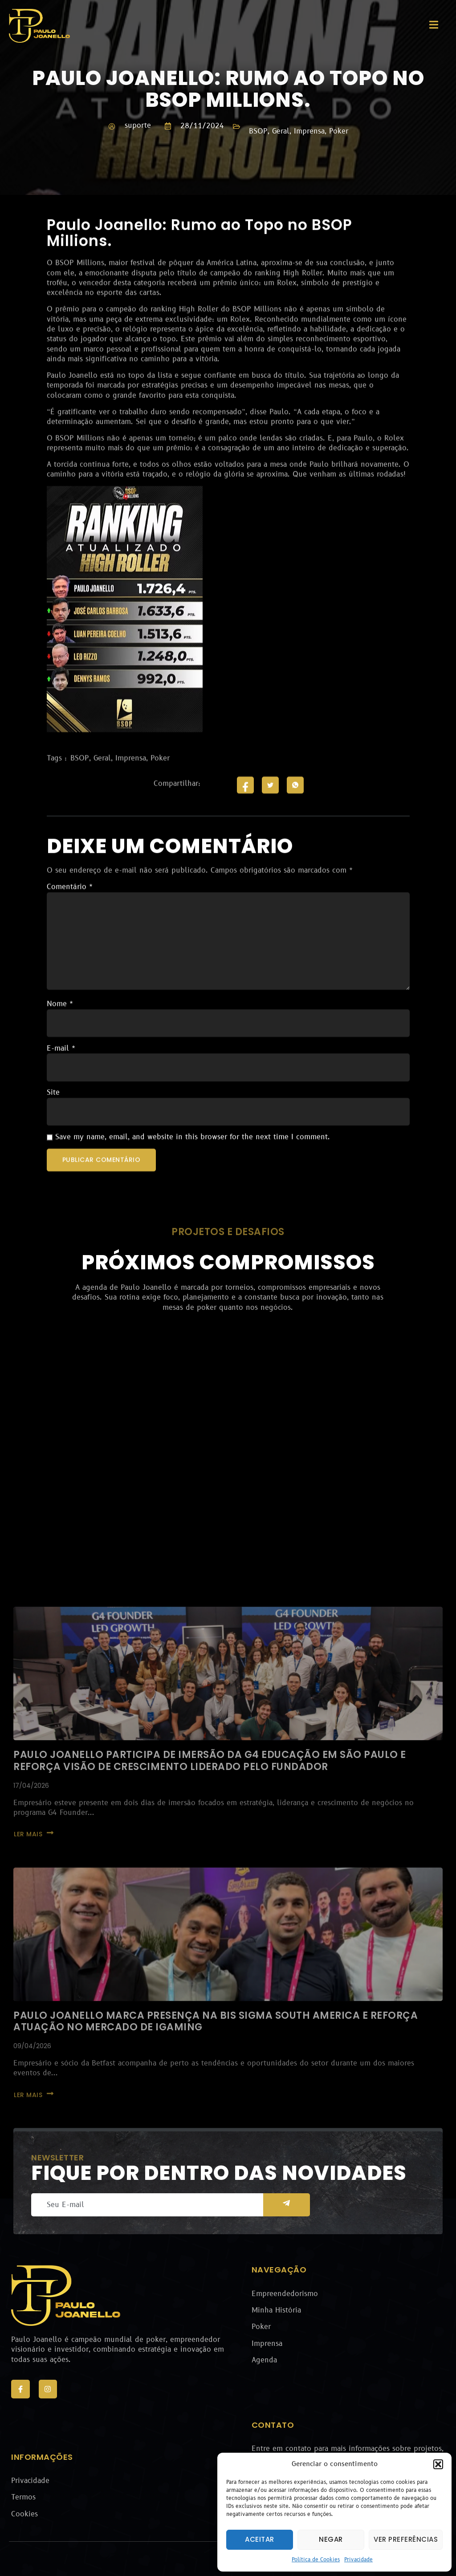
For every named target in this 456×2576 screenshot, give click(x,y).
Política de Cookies (316, 2560)
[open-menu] (433, 26)
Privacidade (358, 2560)
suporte (138, 125)
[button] (438, 2464)
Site (53, 1165)
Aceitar (259, 2539)
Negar (331, 2539)
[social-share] (245, 857)
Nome (60, 1076)
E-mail (61, 1121)
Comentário (70, 959)
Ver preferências (406, 2539)
